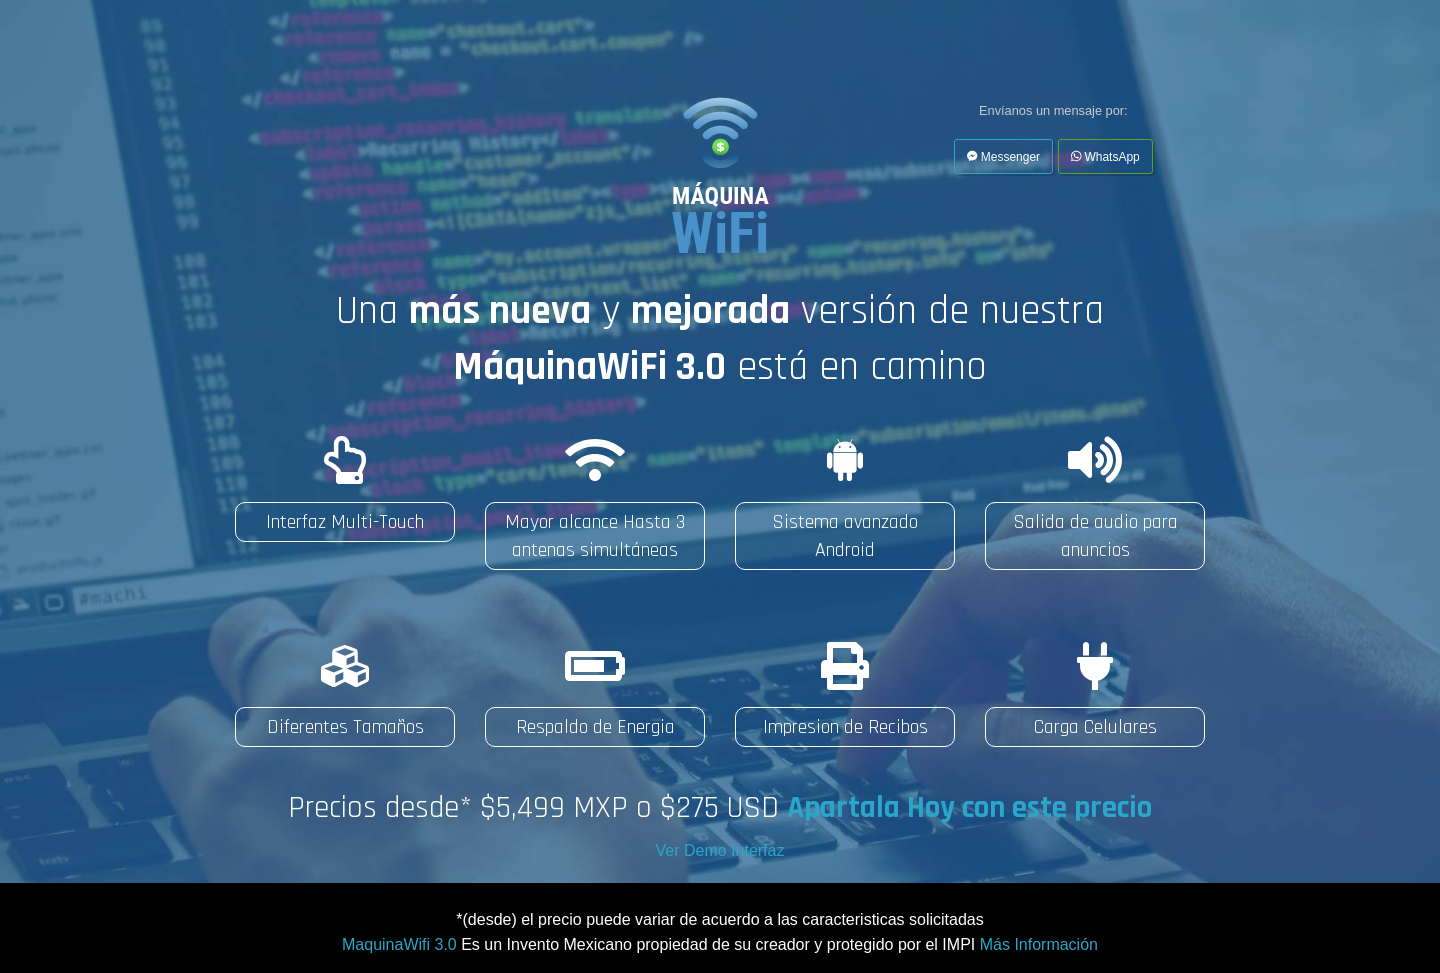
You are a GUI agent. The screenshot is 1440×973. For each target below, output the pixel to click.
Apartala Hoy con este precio (969, 808)
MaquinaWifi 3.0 (399, 944)
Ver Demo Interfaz (720, 850)
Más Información (1039, 944)
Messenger (1003, 157)
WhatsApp (1105, 157)
